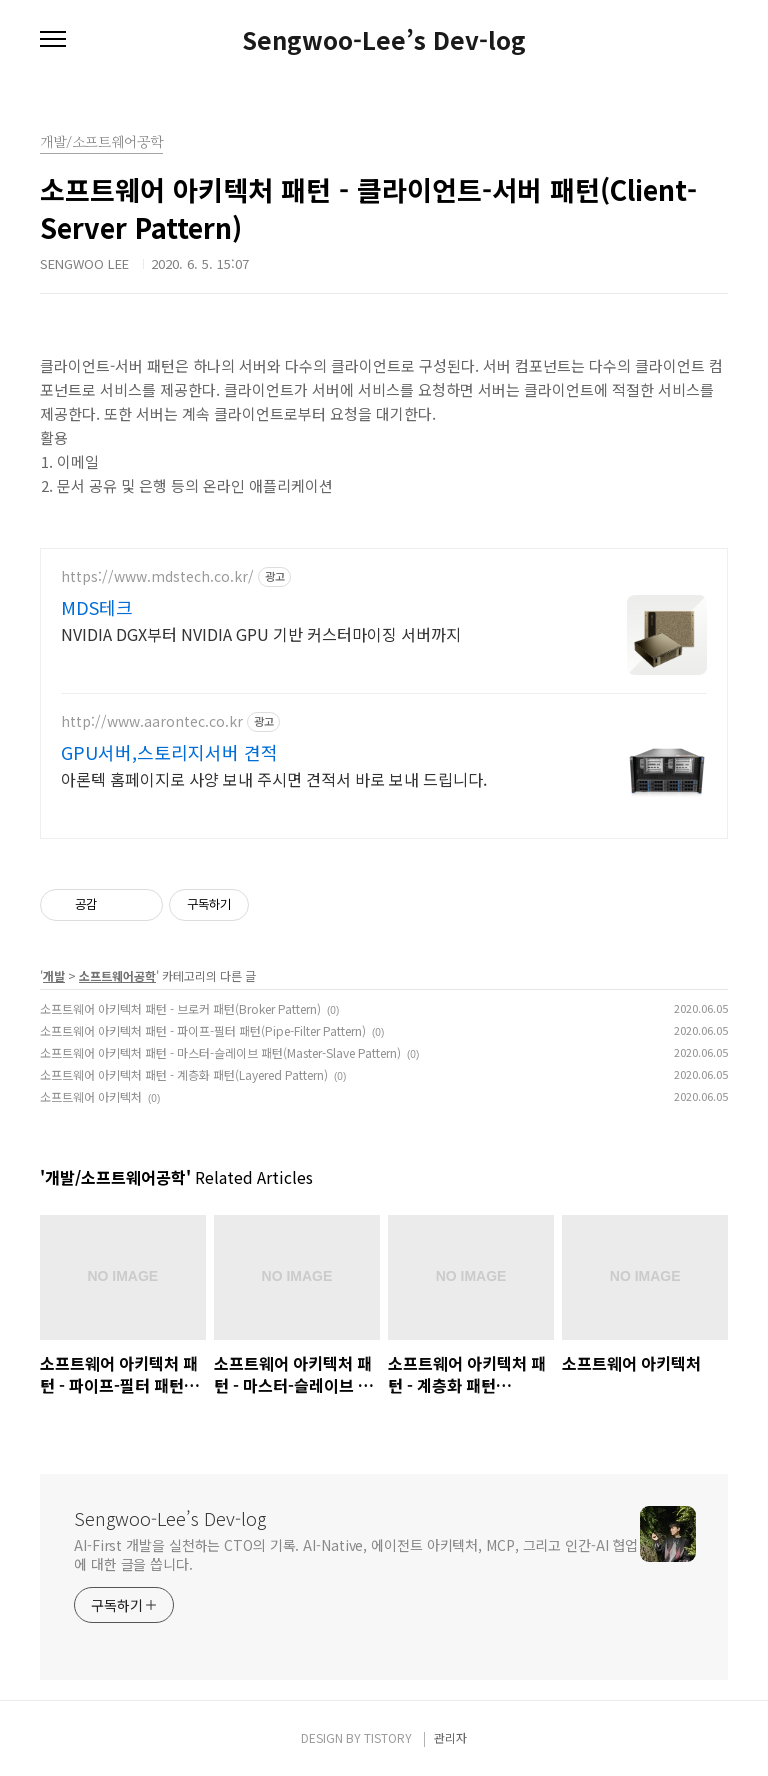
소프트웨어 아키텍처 (91, 1096)
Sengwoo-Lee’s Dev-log (384, 40)
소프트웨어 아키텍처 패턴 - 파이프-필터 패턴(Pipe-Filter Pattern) (203, 1030)
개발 (54, 975)
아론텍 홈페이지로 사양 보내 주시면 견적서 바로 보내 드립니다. (274, 778)
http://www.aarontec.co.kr (152, 721)
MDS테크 (97, 607)
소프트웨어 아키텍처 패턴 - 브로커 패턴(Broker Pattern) (180, 1008)
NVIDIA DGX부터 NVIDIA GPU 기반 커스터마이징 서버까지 (261, 633)
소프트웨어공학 (117, 975)
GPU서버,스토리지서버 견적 (169, 752)
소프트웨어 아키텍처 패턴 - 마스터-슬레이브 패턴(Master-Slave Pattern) (220, 1052)
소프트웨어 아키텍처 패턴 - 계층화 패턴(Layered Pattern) (184, 1074)
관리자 (450, 1737)
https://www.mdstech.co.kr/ (157, 576)
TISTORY (388, 1737)
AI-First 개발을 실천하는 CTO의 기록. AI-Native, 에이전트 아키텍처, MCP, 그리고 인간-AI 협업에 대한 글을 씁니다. (356, 1554)
